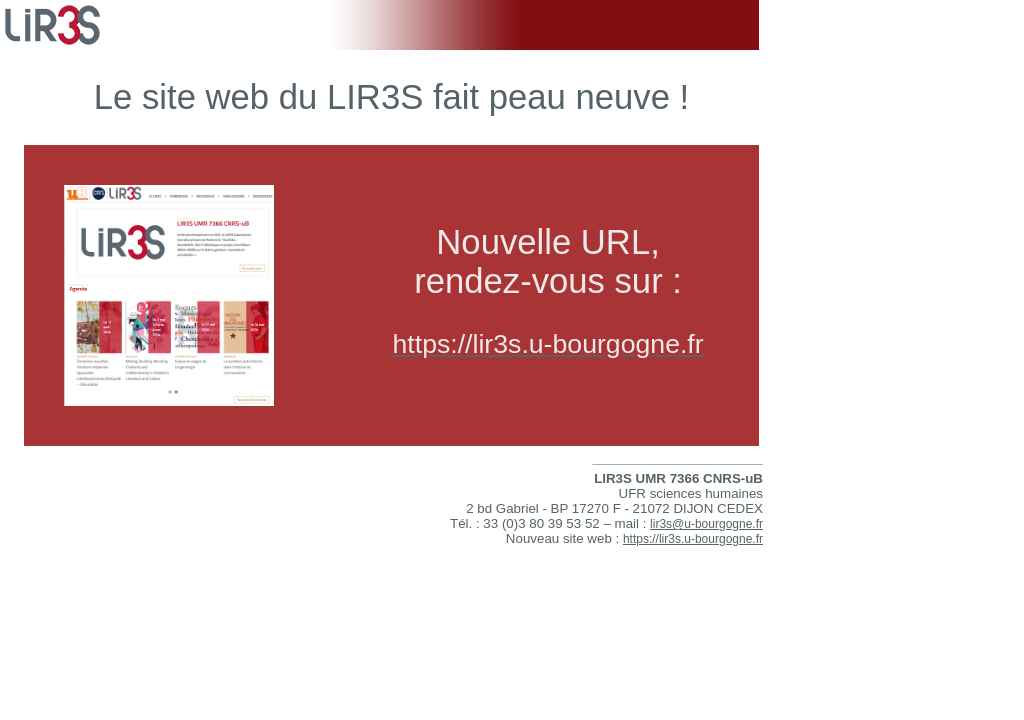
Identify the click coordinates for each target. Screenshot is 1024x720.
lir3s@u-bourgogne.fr (706, 524)
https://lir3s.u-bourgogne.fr (693, 539)
